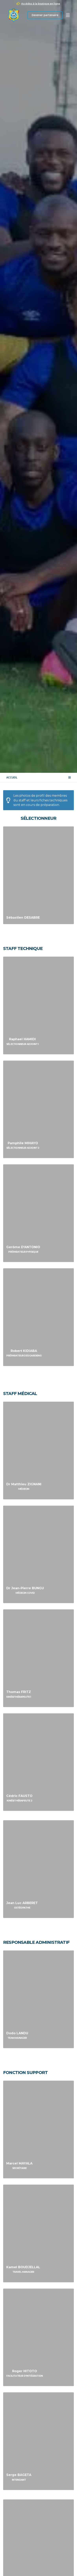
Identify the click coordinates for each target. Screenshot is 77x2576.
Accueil (11, 777)
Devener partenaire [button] (45, 15)
